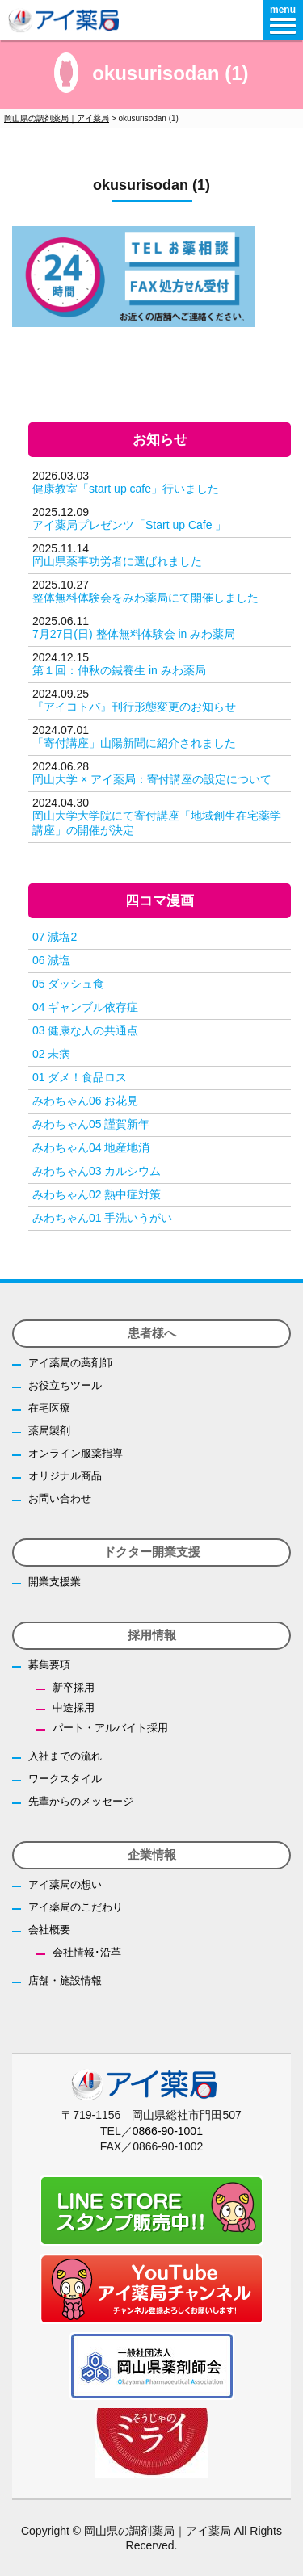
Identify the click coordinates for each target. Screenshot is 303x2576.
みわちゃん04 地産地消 (90, 1147)
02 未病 (51, 1053)
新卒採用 (74, 1687)
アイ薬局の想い (65, 1884)
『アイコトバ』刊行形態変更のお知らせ (134, 706)
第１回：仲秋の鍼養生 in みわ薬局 (119, 670)
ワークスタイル (65, 1779)
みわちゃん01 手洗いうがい (102, 1217)
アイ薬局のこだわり (75, 1907)
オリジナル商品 (65, 1476)
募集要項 (49, 1665)
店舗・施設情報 (65, 1980)
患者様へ (152, 1333)
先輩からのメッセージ (80, 1801)
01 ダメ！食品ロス (79, 1077)
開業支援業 (54, 1581)
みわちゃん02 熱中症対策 (96, 1194)
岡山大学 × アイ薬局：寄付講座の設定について (151, 779)
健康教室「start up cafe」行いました (125, 488)
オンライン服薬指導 (75, 1453)
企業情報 (152, 1854)
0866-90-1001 (168, 2131)
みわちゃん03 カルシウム (96, 1170)
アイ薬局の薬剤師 (70, 1363)
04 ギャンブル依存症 (85, 1007)
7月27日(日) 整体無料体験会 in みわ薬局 (133, 633)
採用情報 (152, 1635)
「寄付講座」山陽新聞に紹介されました (134, 742)
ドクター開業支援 (151, 1552)
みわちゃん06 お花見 (85, 1100)
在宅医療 (49, 1408)
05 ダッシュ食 (68, 983)
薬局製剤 (49, 1430)
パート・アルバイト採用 (110, 1728)
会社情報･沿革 (87, 1952)
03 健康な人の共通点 (85, 1030)
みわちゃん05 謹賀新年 (90, 1124)
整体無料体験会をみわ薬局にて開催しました (145, 597)
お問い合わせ (59, 1498)
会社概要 (49, 1930)
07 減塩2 (54, 936)
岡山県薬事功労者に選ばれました (117, 561)
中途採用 (74, 1707)
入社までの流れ (65, 1756)
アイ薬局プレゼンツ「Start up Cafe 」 (129, 524)
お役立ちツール (65, 1385)
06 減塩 (51, 960)
